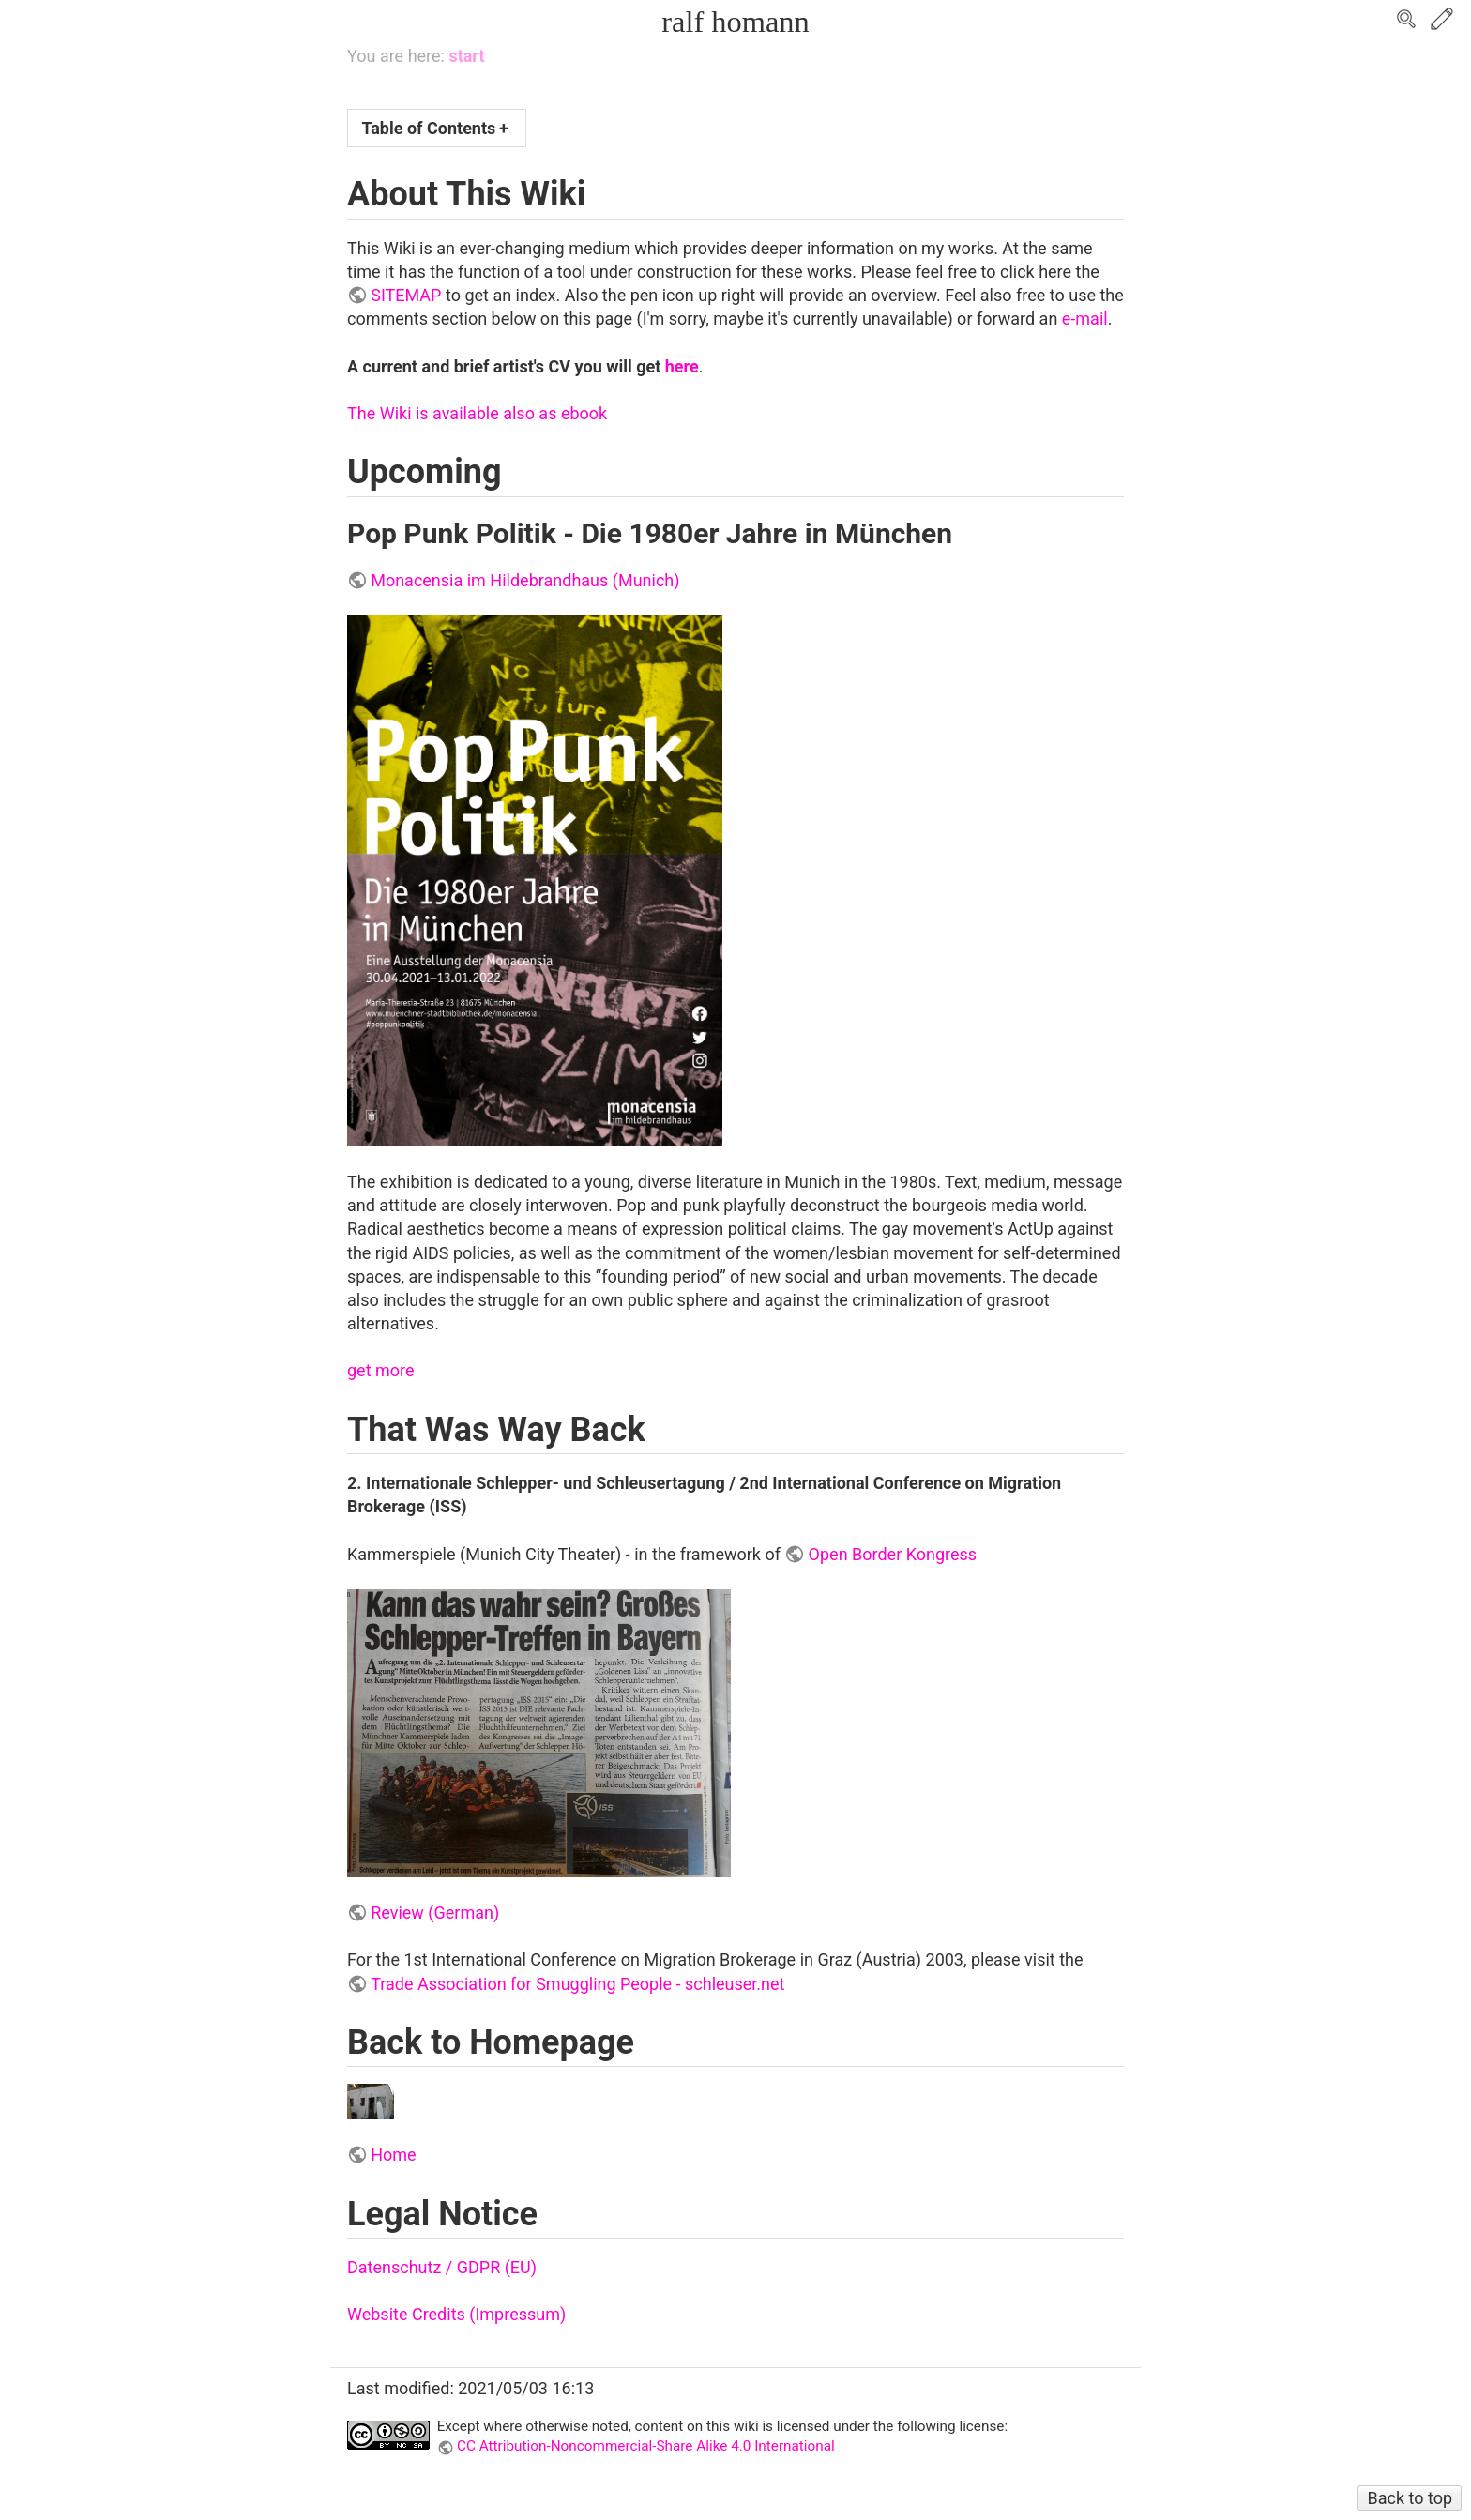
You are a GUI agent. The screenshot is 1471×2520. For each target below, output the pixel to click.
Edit (1442, 19)
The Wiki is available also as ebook (477, 413)
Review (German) (435, 1912)
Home (393, 2154)
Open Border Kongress (893, 1554)
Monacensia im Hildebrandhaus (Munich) (525, 580)
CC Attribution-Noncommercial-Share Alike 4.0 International (646, 2445)
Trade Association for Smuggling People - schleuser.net (577, 1984)
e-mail (1085, 318)
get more (381, 1370)
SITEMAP (406, 295)
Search (1406, 19)
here (682, 366)
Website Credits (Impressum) (456, 2314)
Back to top (1409, 2498)
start (466, 56)
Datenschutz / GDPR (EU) (442, 2267)
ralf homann (735, 21)
